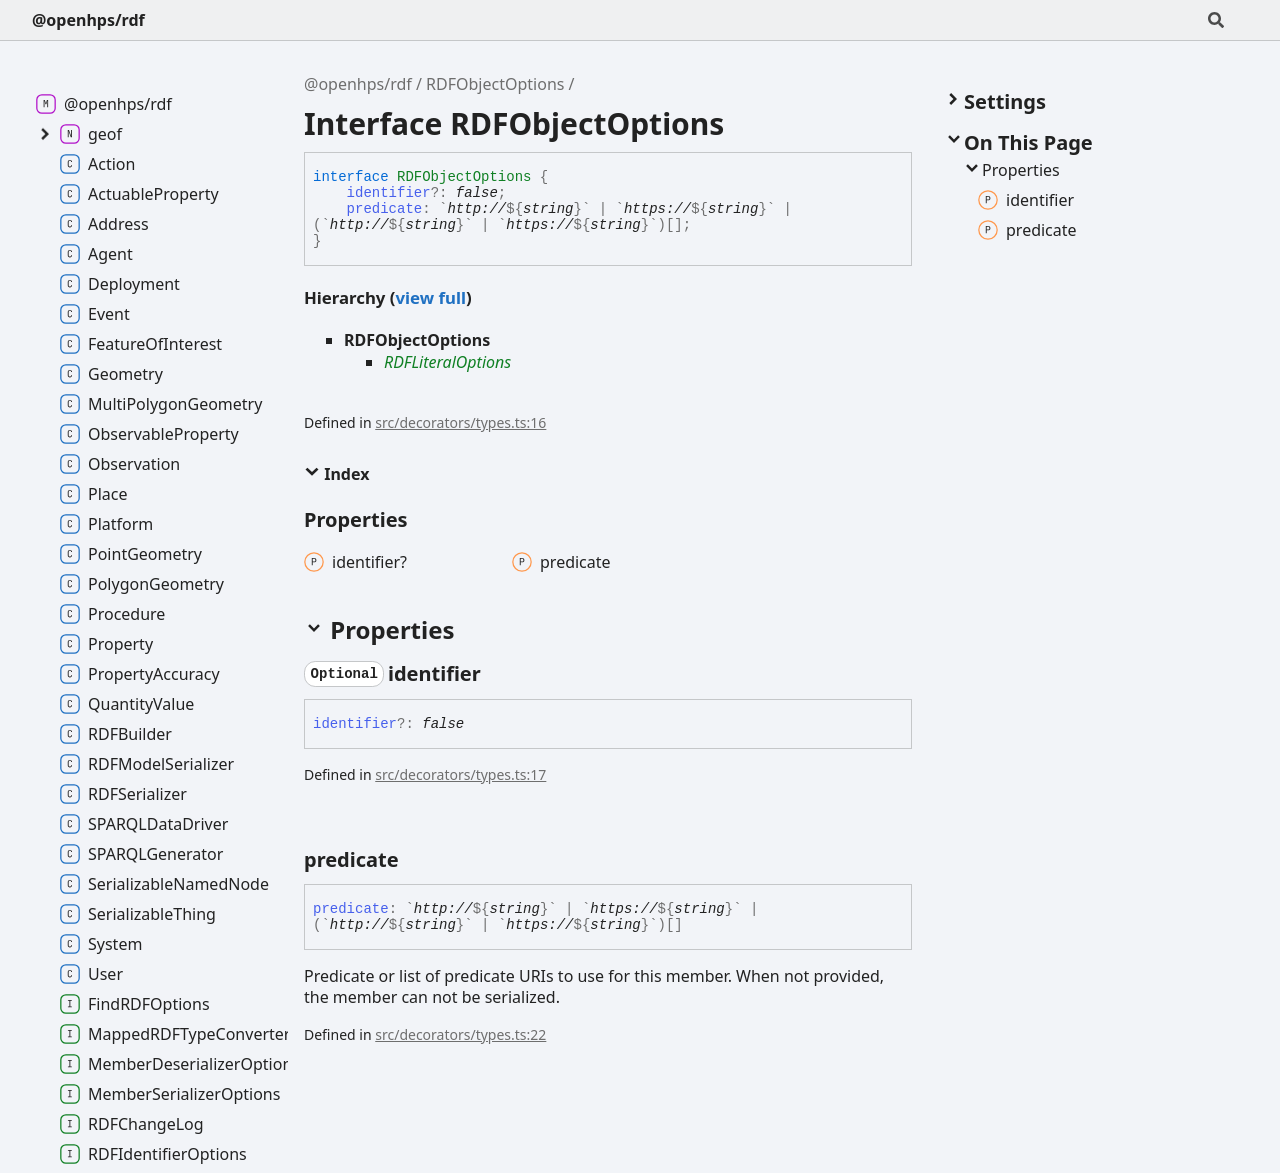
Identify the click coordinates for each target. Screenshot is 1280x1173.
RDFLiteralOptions (447, 362)
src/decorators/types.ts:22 (460, 1034)
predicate (385, 209)
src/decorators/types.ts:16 (460, 422)
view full (430, 297)
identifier (389, 193)
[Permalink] (499, 674)
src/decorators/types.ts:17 (460, 774)
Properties (1011, 170)
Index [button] (336, 474)
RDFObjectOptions (495, 84)
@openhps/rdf (88, 20)
